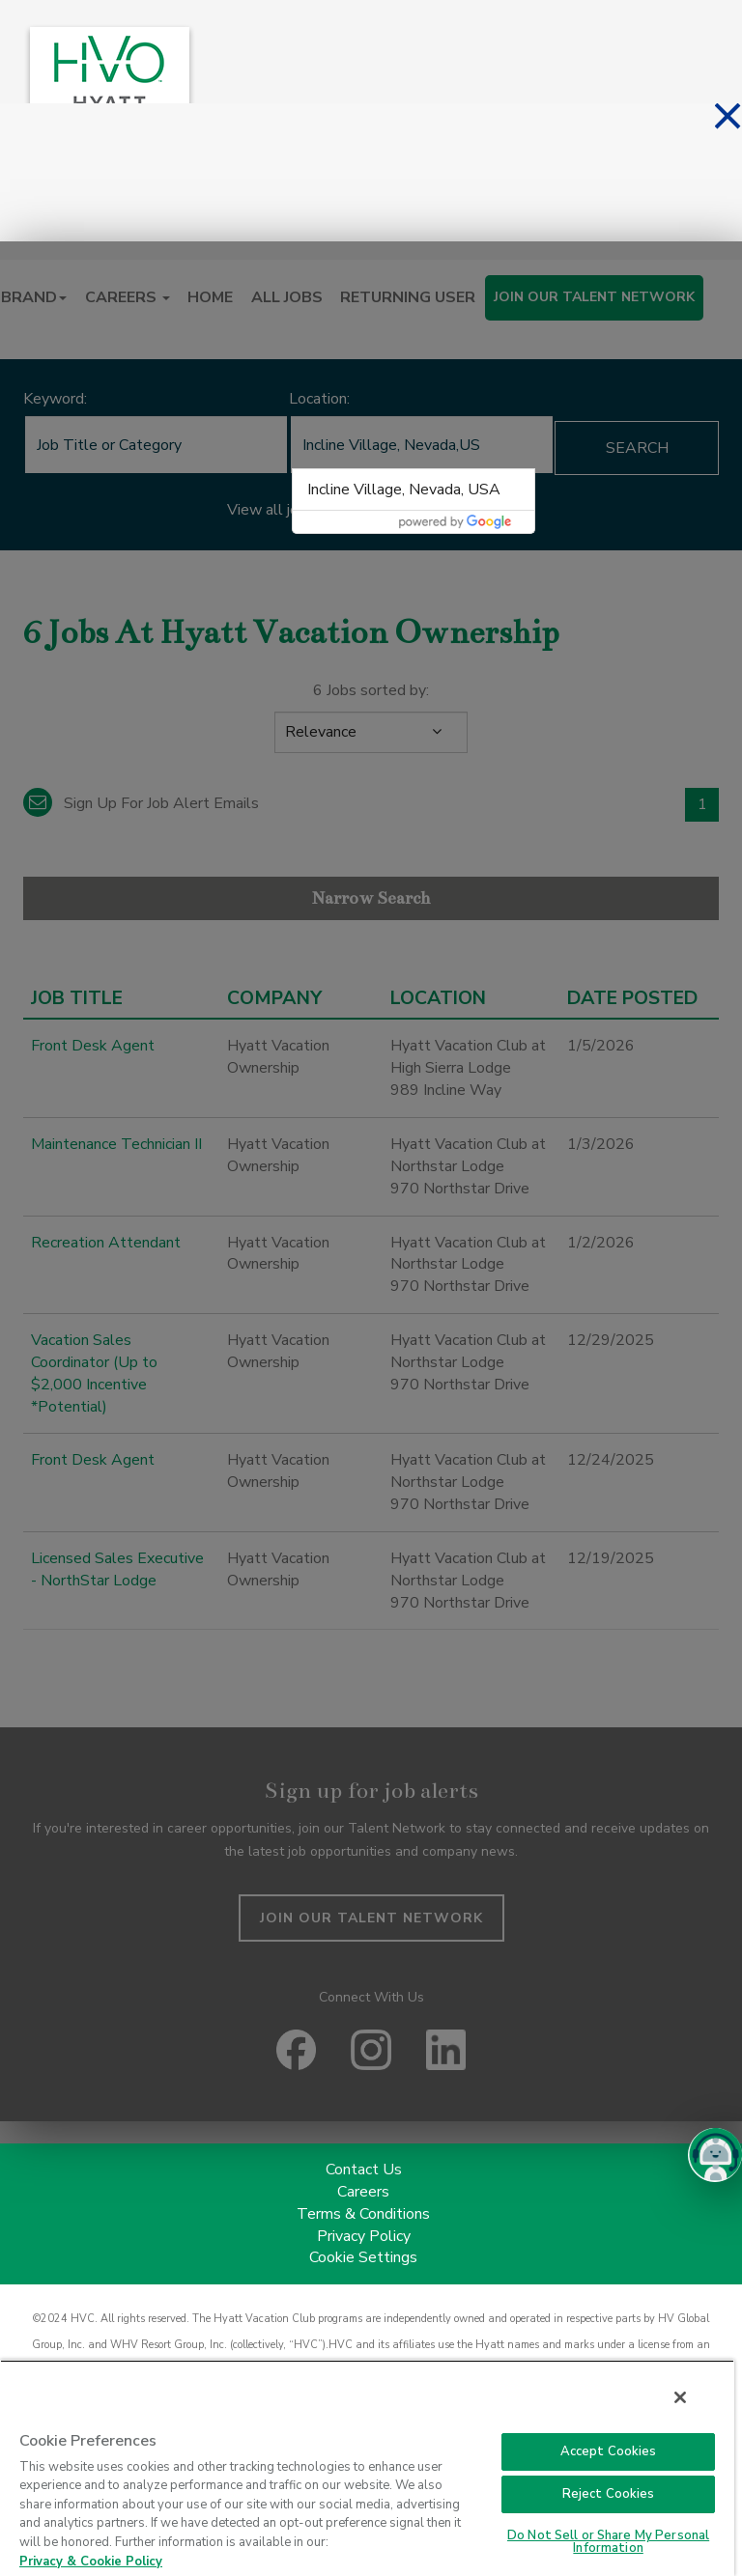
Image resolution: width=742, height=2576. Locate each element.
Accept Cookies (608, 2451)
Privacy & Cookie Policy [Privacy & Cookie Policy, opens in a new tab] (90, 2561)
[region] (367, 2468)
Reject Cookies (608, 2494)
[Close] (680, 2397)
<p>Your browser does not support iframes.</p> (371, 1181)
